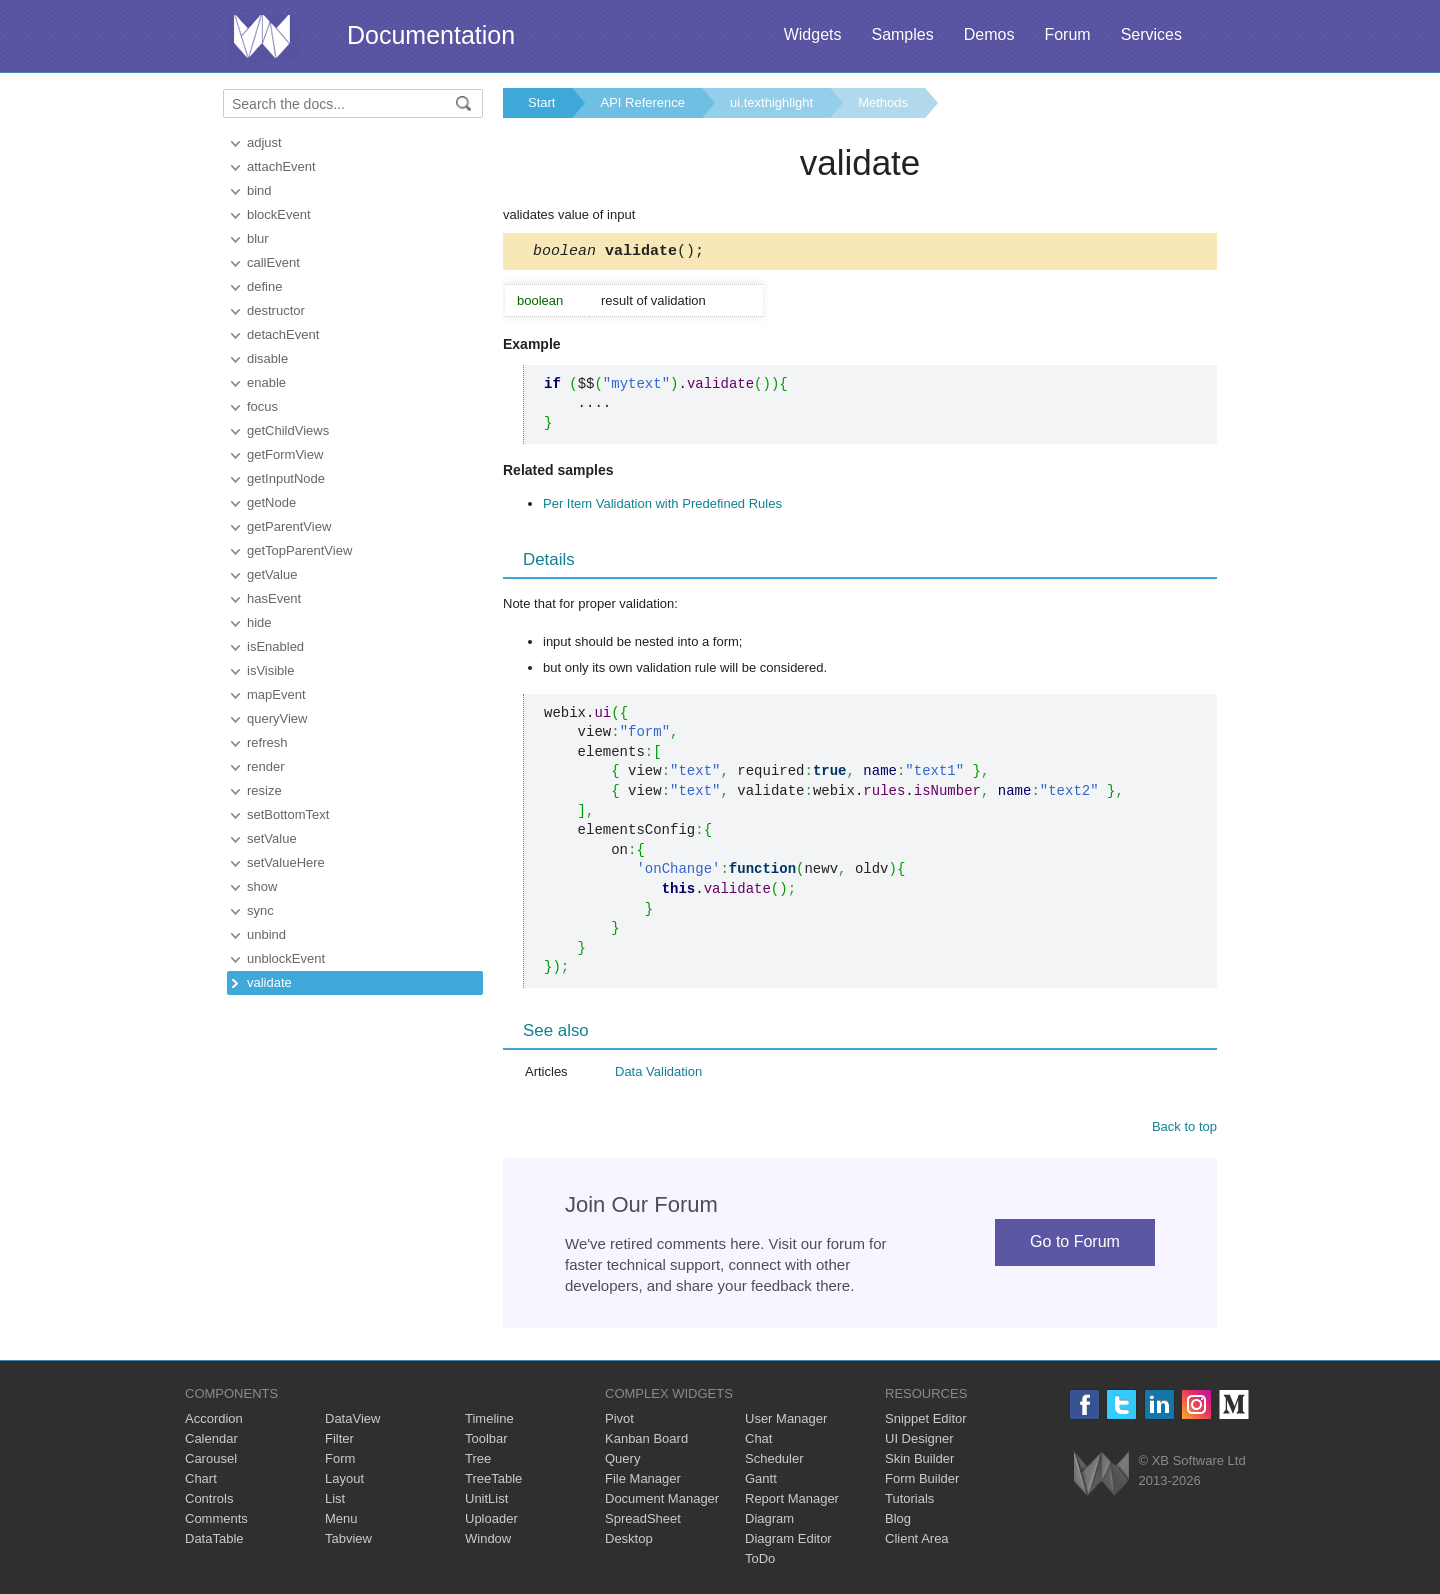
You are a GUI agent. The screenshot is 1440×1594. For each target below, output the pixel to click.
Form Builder (922, 1481)
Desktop (629, 1541)
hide (259, 622)
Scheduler (774, 1461)
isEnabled (275, 646)
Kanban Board (646, 1441)
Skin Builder (919, 1461)
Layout (344, 1481)
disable (267, 358)
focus (262, 406)
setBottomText (288, 814)
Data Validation (658, 1074)
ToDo (760, 1561)
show (262, 886)
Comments (216, 1521)
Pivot (619, 1421)
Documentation (431, 35)
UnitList (486, 1501)
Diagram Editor (788, 1541)
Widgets (813, 34)
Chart (201, 1481)
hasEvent (274, 598)
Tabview (348, 1541)
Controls (209, 1501)
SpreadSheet (643, 1521)
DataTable (214, 1541)
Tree (478, 1461)
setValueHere (286, 862)
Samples (902, 34)
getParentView (289, 526)
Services (1151, 34)
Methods (883, 102)
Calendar (211, 1441)
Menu (341, 1521)
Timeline (489, 1421)
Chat (758, 1441)
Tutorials (909, 1501)
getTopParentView (299, 550)
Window (488, 1541)
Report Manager (792, 1501)
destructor (276, 310)
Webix (1101, 1476)
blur (258, 238)
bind (259, 190)
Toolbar (486, 1441)
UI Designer (919, 1441)
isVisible (270, 670)
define (264, 286)
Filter (339, 1441)
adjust (264, 142)
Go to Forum (1075, 1244)
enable (266, 382)
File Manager (643, 1481)
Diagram (769, 1521)
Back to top (1184, 1129)
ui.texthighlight (771, 102)
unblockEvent (286, 958)
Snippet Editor (926, 1421)
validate (269, 982)
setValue (272, 838)
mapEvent (276, 694)
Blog (898, 1521)
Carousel (211, 1461)
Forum (1067, 34)
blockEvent (279, 214)
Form (340, 1461)
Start (541, 102)
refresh (267, 742)
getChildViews (288, 430)
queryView (277, 718)
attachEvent (281, 166)
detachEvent (283, 334)
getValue (272, 574)
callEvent (273, 262)
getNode (271, 502)
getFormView (285, 454)
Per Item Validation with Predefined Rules (662, 506)
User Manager (786, 1421)
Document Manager (662, 1501)
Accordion (214, 1421)
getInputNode (286, 478)
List (335, 1501)
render (266, 766)
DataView (352, 1421)
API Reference (642, 102)
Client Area (917, 1541)
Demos (989, 34)
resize (264, 790)
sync (260, 910)
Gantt (761, 1481)
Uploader (491, 1521)
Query (622, 1461)
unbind (266, 934)
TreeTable (493, 1481)
